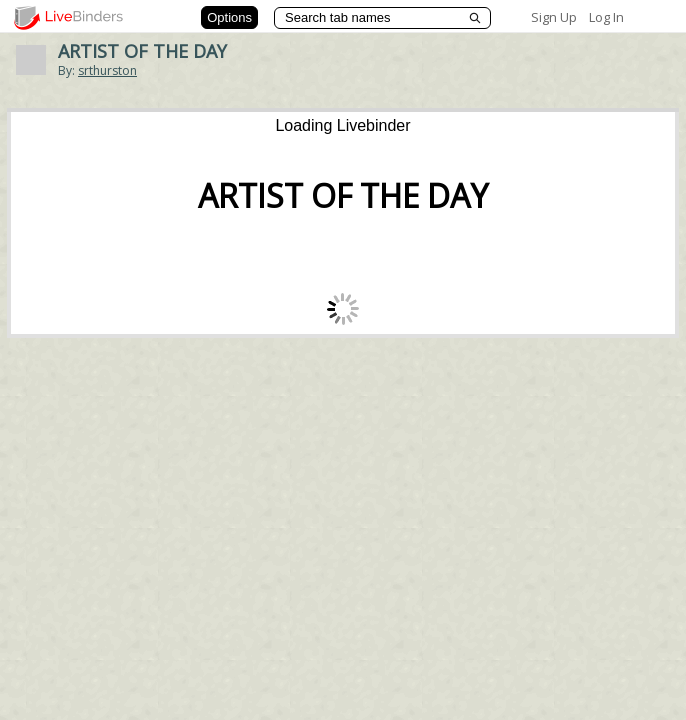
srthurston (107, 70)
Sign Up (554, 17)
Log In (606, 17)
